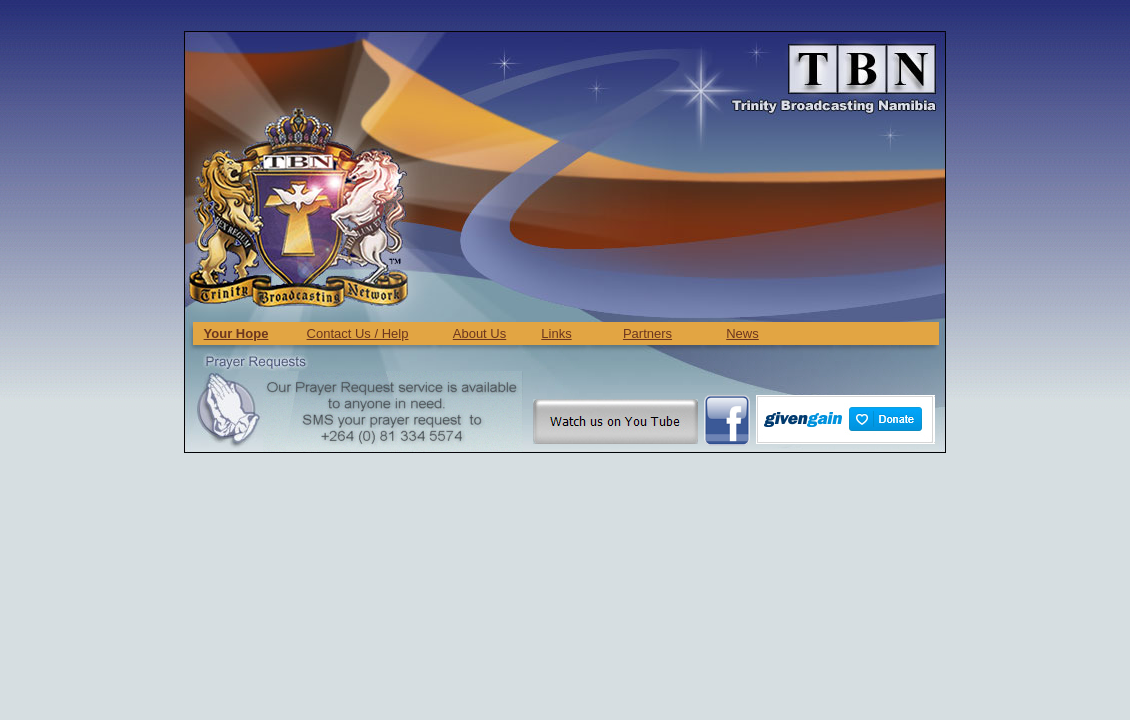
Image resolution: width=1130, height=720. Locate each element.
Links (556, 333)
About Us (479, 333)
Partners (647, 333)
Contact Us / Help (358, 333)
